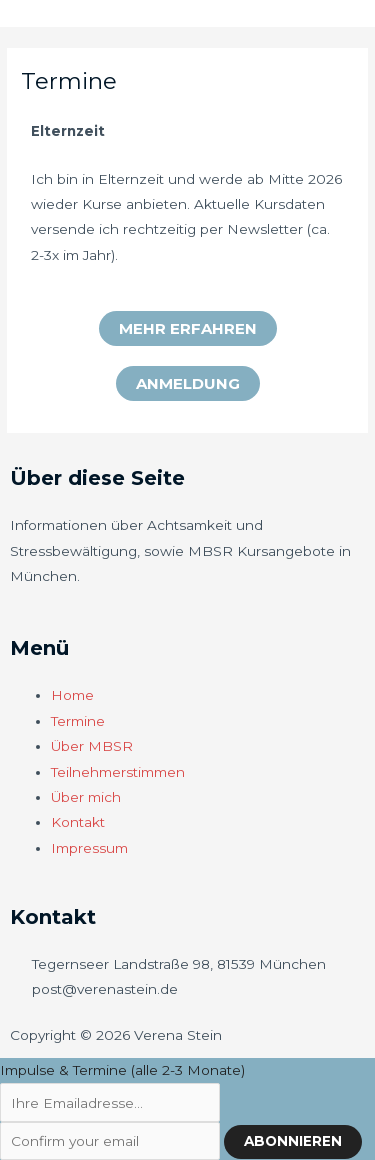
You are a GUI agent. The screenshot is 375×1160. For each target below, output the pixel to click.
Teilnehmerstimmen (118, 772)
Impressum (89, 848)
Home (72, 695)
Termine (78, 721)
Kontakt (78, 822)
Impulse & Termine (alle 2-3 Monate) (122, 1070)
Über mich (86, 797)
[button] (188, 328)
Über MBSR (92, 746)
